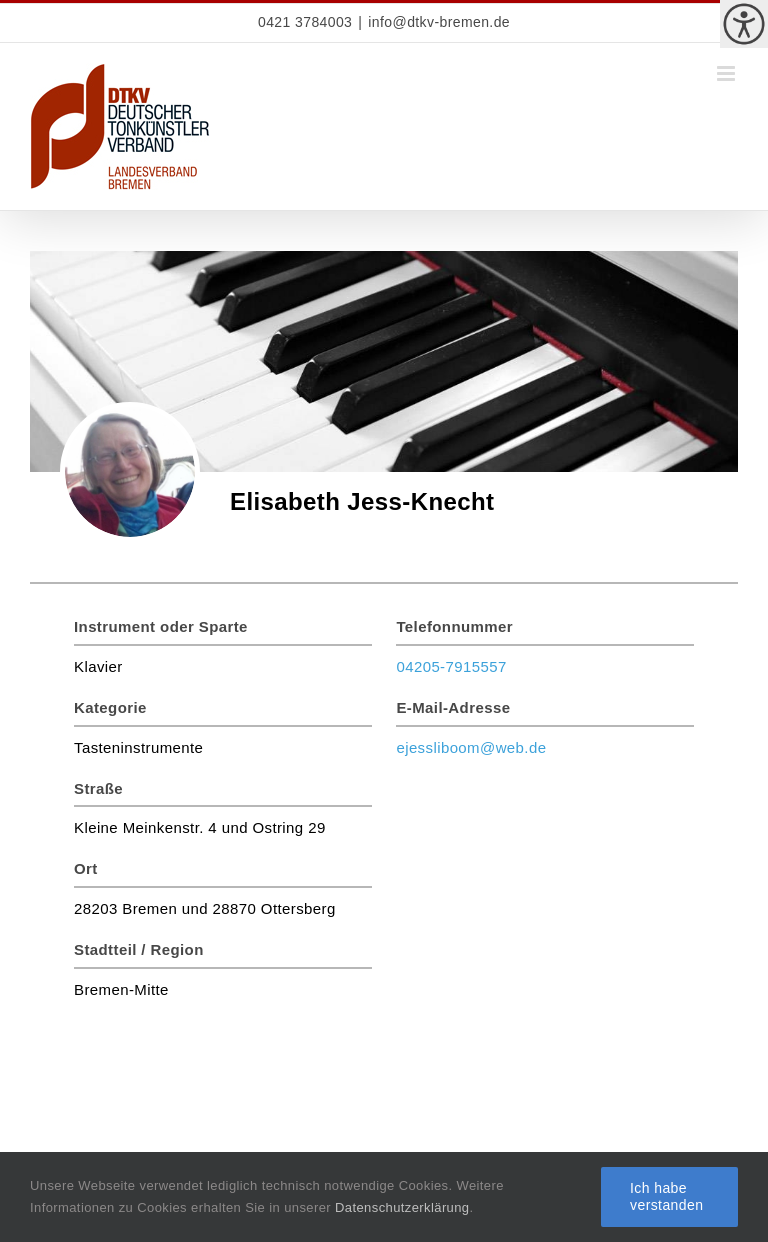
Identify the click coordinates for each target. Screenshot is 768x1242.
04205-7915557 (451, 666)
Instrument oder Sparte (161, 626)
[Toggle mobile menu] (727, 73)
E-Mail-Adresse (453, 707)
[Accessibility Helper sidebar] (744, 24)
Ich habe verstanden (666, 1196)
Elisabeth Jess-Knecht (362, 501)
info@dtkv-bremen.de (439, 22)
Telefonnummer (454, 626)
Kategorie (110, 707)
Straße (98, 788)
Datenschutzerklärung (402, 1207)
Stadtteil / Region (139, 949)
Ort (86, 868)
